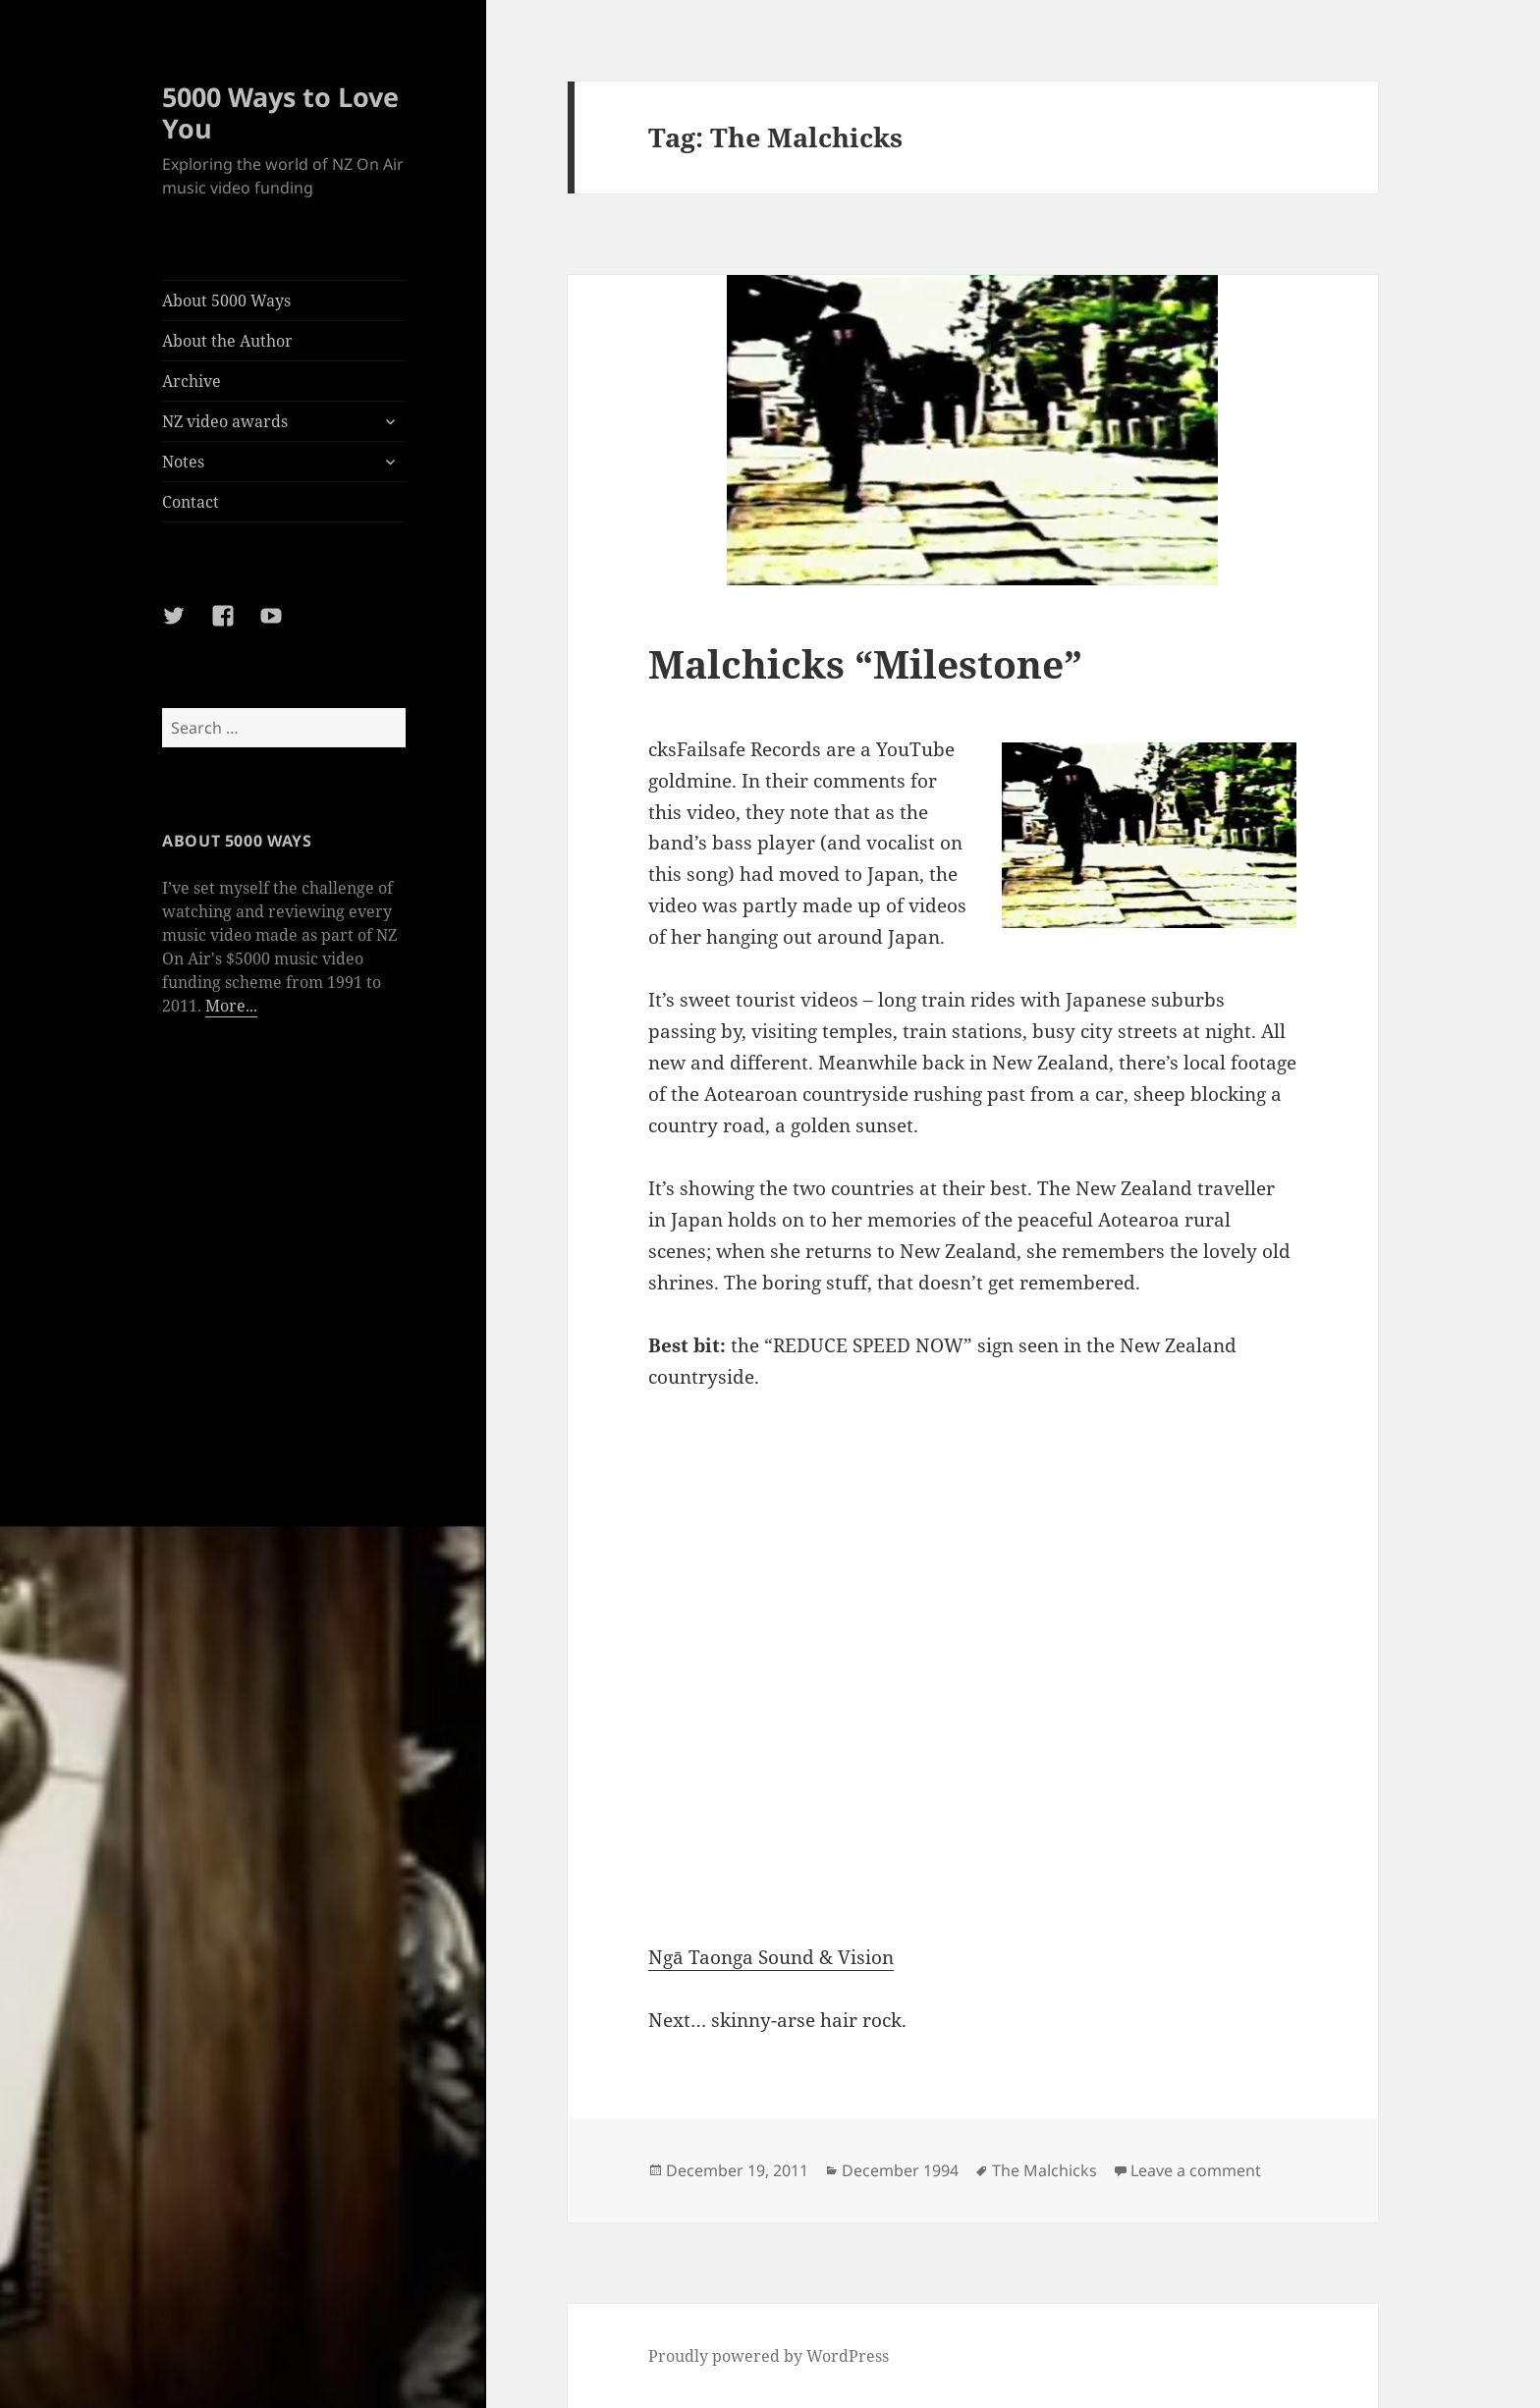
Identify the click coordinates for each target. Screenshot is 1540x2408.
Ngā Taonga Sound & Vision (771, 1957)
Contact (190, 502)
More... (231, 1005)
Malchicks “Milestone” (865, 663)
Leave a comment (1195, 2170)
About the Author (227, 341)
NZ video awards (225, 421)
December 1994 (900, 2170)
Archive (191, 381)
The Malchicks (1044, 2170)
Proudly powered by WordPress (768, 2356)
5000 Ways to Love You (280, 112)
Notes (183, 461)
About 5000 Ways (226, 300)
